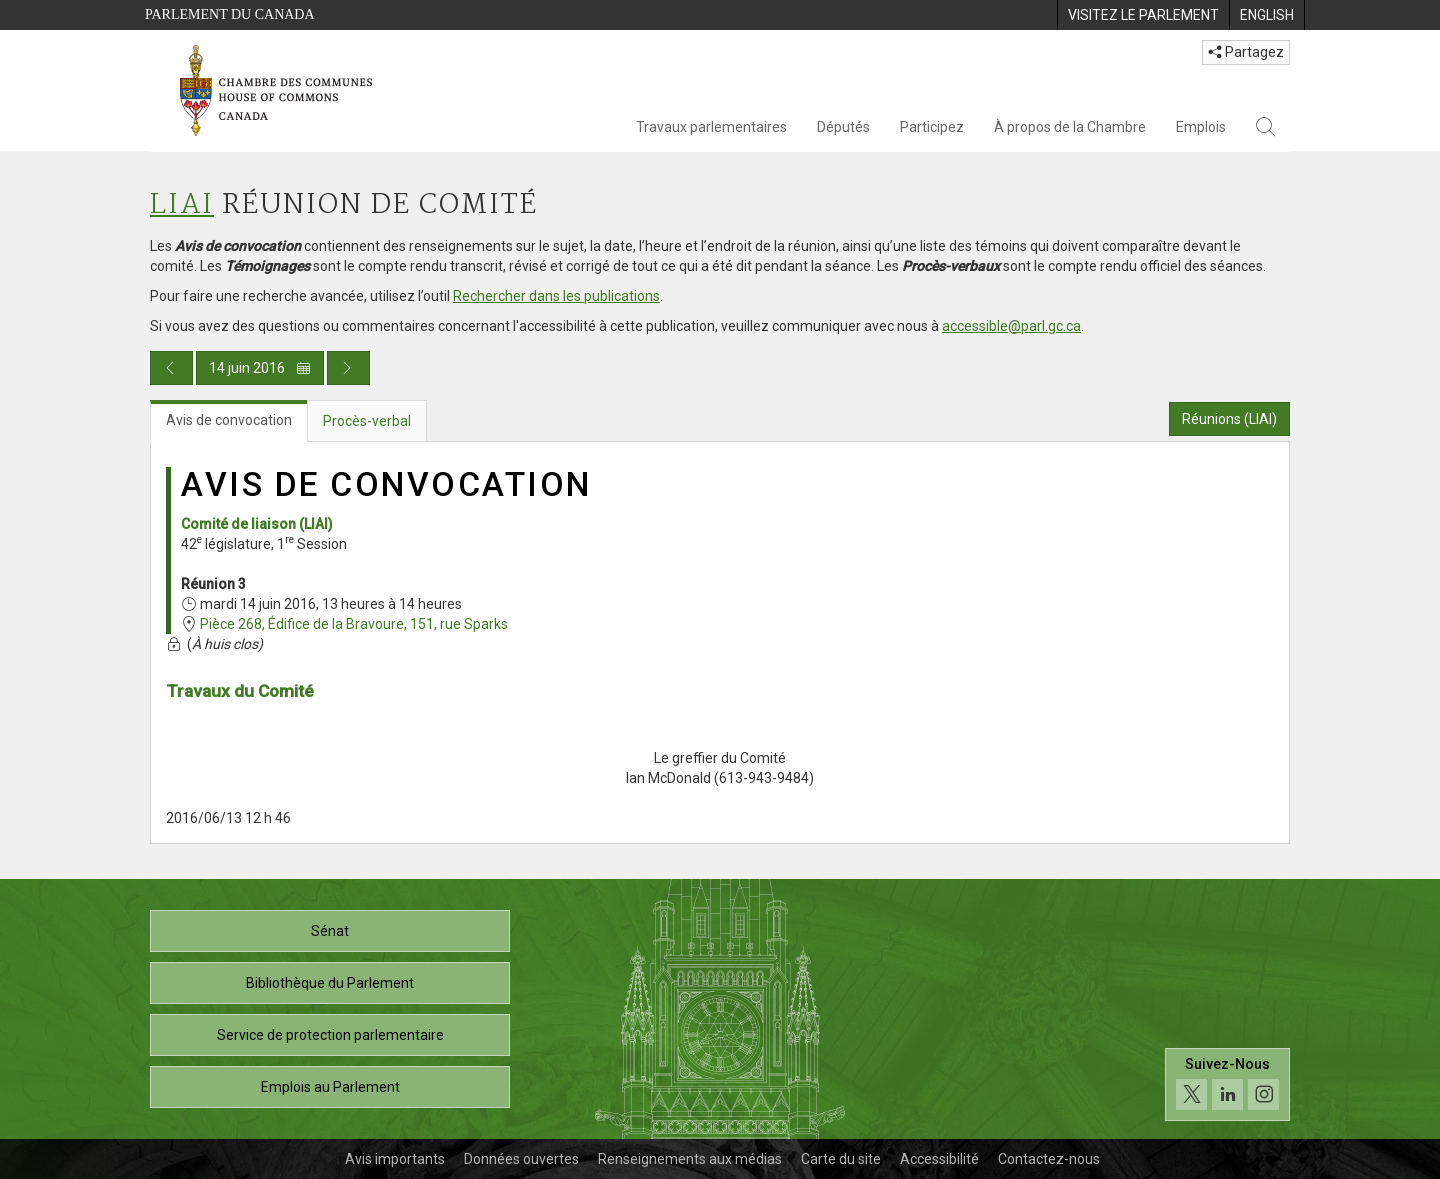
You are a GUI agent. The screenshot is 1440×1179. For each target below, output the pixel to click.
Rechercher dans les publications (556, 296)
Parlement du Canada (230, 14)
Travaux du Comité (240, 691)
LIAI (182, 205)
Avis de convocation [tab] (229, 420)
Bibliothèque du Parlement (330, 983)
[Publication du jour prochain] (348, 368)
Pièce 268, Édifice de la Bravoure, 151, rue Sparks (354, 624)
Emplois (1201, 127)
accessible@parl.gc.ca (1011, 326)
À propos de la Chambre (1070, 127)
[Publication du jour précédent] (171, 368)
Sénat (330, 931)
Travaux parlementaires (711, 127)
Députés (843, 127)
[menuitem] (1143, 15)
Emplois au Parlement (330, 1087)
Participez (932, 127)
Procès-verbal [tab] (367, 421)
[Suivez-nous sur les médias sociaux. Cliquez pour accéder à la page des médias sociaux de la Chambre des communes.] (1227, 1084)
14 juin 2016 (260, 368)
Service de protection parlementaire (330, 1035)
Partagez (1246, 52)
